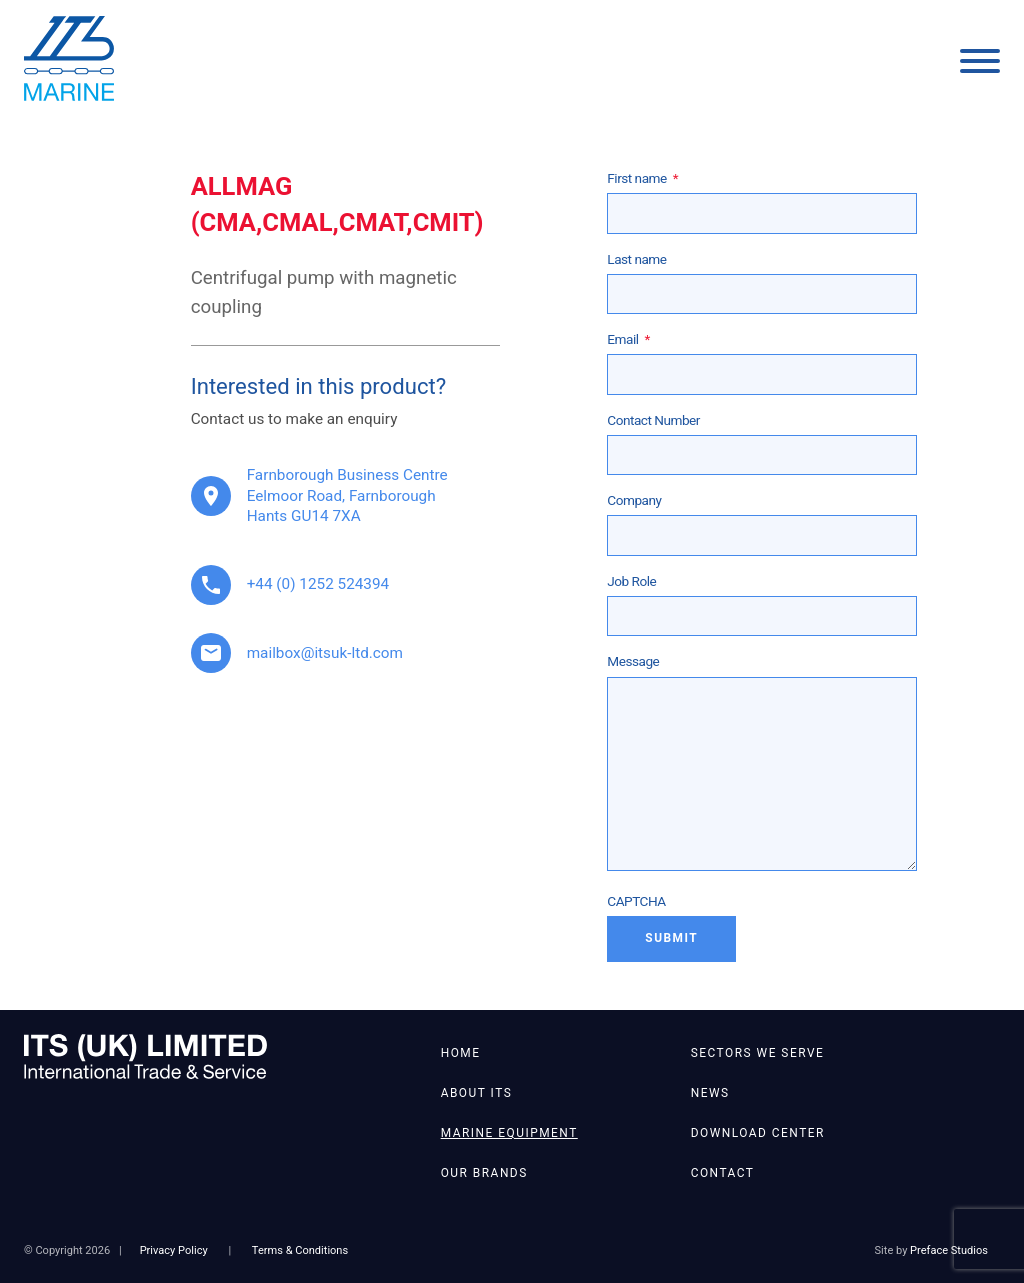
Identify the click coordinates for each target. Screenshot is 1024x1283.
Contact (723, 1173)
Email (628, 339)
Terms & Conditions (300, 1250)
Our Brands (484, 1173)
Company (634, 500)
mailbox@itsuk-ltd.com (325, 653)
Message (633, 661)
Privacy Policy (174, 1250)
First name (642, 178)
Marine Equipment (509, 1133)
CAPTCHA (636, 901)
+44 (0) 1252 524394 (318, 584)
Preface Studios (949, 1250)
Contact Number (653, 420)
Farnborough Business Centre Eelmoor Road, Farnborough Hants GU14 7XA (347, 495)
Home (461, 1053)
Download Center (758, 1133)
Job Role (631, 581)
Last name (636, 259)
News (710, 1093)
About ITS (477, 1093)
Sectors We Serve (758, 1053)
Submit (671, 938)
